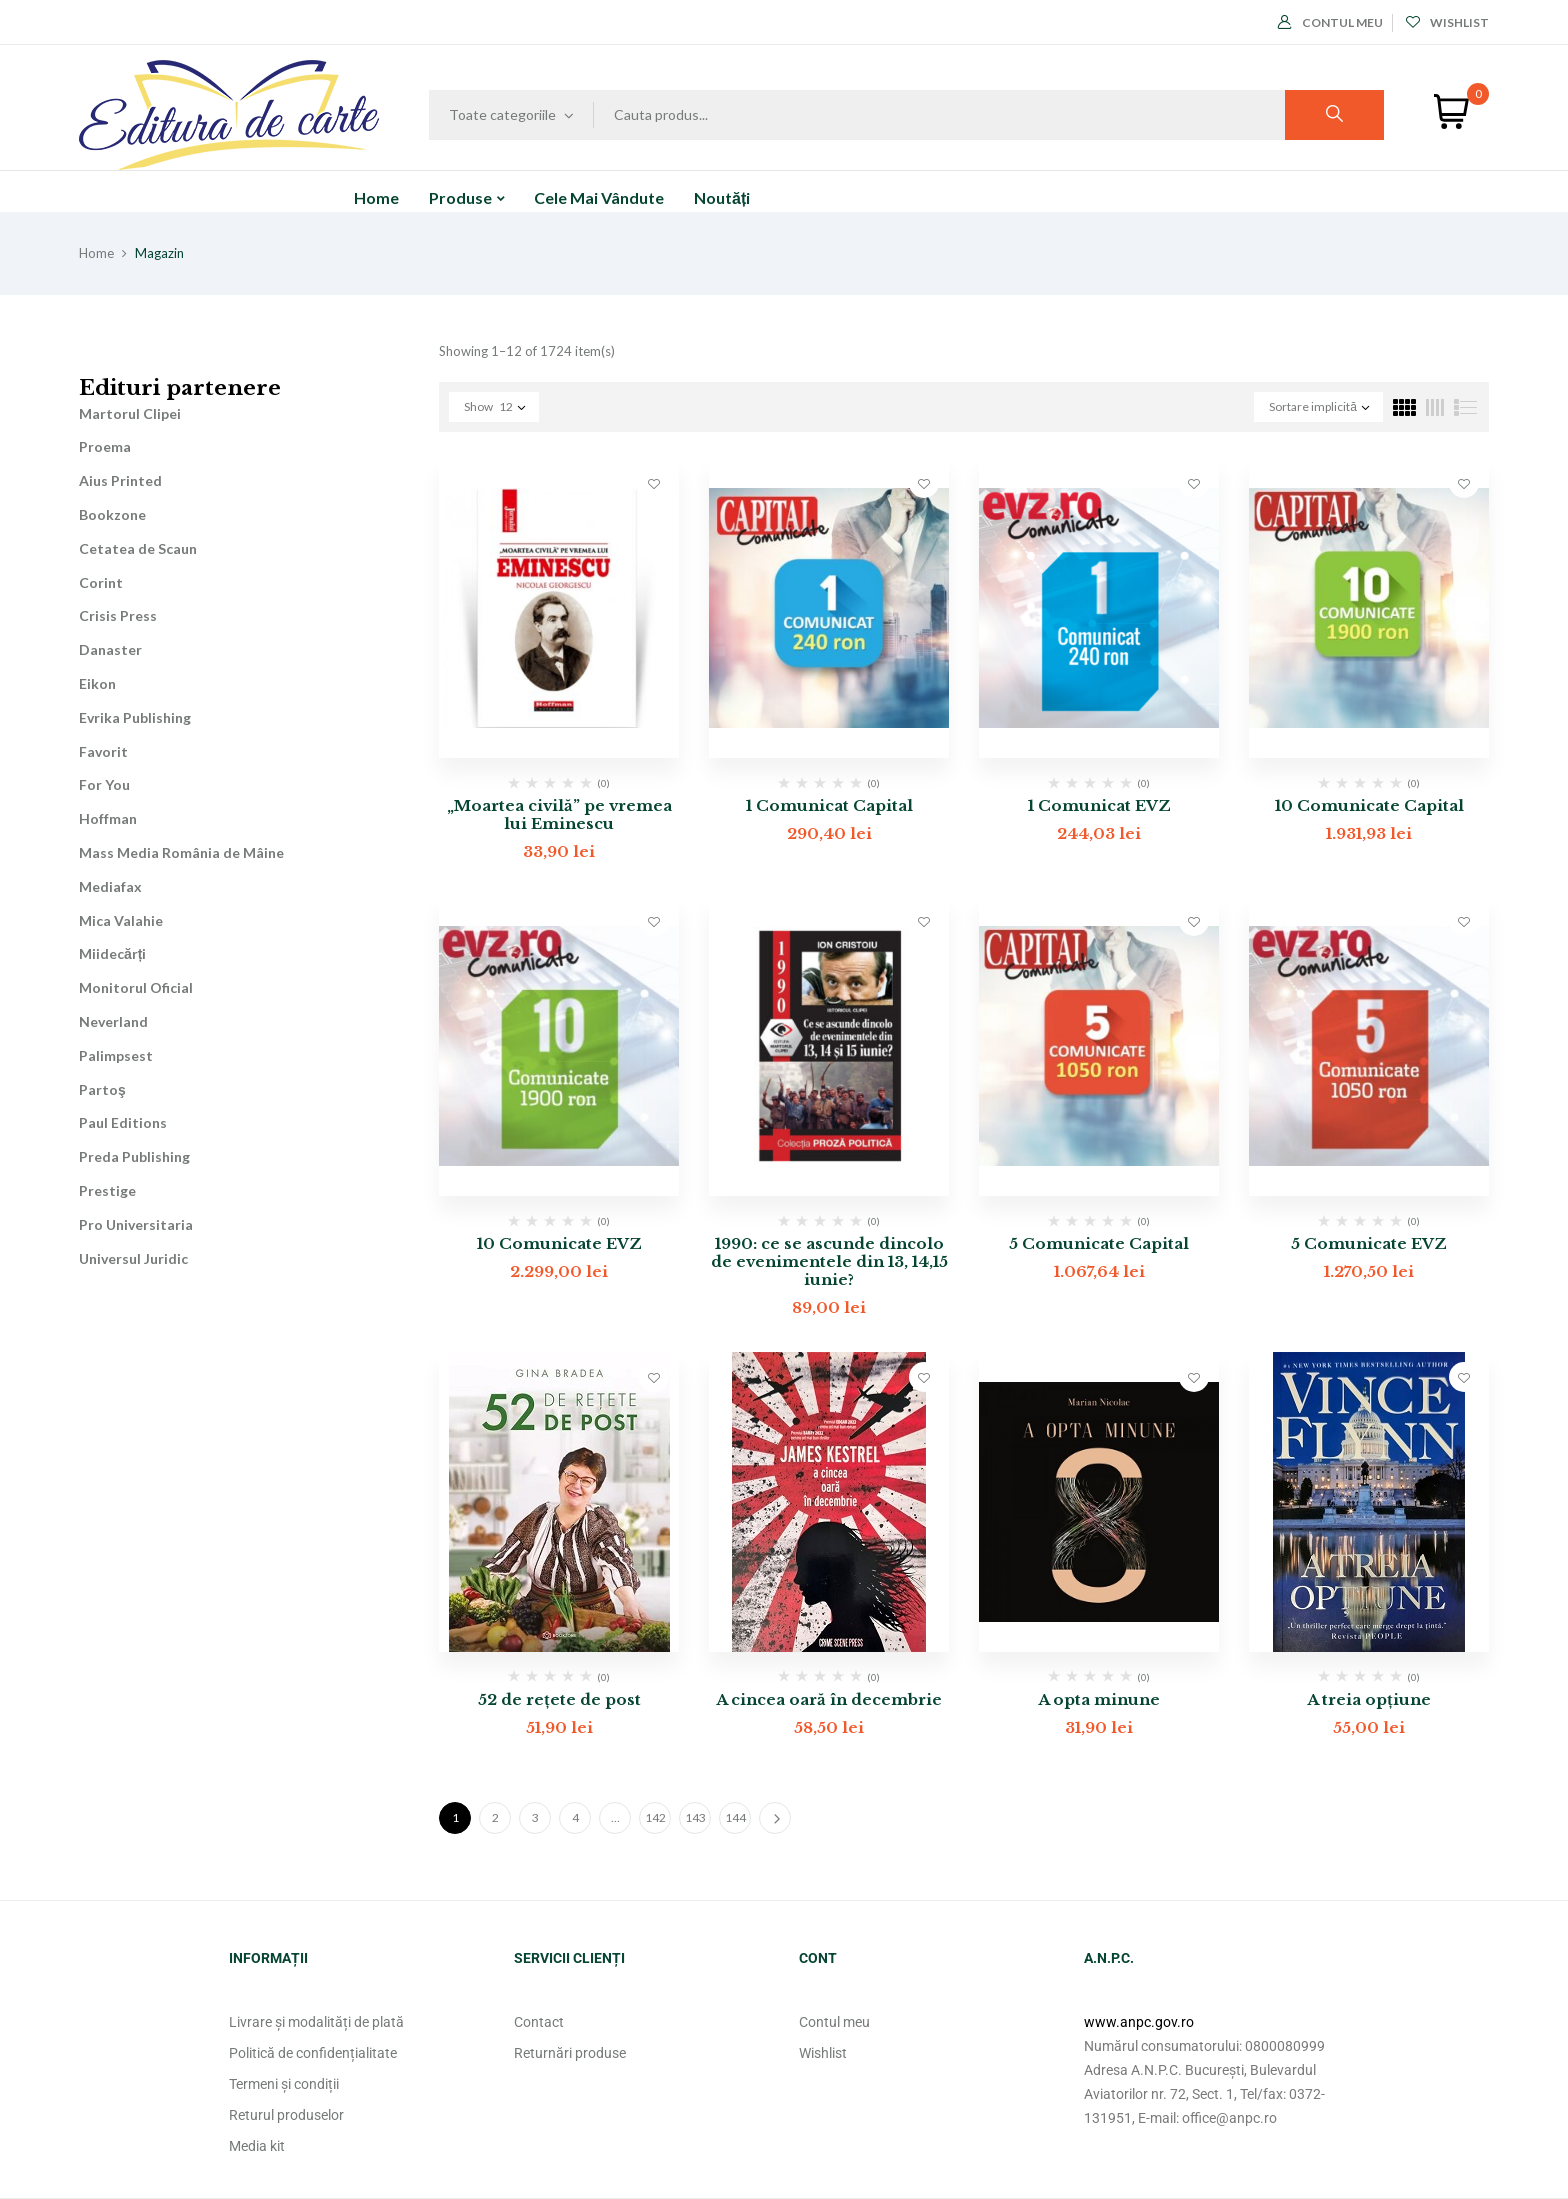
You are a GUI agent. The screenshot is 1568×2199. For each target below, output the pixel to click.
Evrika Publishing (135, 717)
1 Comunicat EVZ (1099, 805)
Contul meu (1330, 22)
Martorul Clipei (130, 413)
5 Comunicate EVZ (1369, 1243)
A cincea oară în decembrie (829, 1699)
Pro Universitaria (136, 1224)
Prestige (107, 1190)
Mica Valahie (121, 920)
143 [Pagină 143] (695, 1817)
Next (775, 1818)
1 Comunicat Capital (829, 805)
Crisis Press (118, 615)
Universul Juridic (133, 1258)
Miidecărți (112, 953)
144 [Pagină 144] (735, 1817)
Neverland (113, 1021)
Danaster (110, 649)
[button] (1451, 111)
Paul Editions (123, 1122)
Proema (105, 446)
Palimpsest (116, 1055)
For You (104, 784)
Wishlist (1447, 22)
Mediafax (110, 886)
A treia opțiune (1369, 1699)
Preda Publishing (134, 1156)
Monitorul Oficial (136, 987)
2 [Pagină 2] (495, 1817)
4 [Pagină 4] (575, 1817)
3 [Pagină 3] (535, 1817)
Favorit (103, 751)
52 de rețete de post (559, 1699)
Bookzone (112, 514)
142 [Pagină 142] (655, 1817)
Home (96, 253)
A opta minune (1099, 1699)
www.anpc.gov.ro (1139, 2022)
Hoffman (108, 818)
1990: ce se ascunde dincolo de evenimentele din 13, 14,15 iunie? (829, 1261)
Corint (101, 582)
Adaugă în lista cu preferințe (654, 483)
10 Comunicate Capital (1369, 805)
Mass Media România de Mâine (181, 852)
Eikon (97, 683)
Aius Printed (120, 480)
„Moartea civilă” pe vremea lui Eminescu (559, 814)
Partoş (102, 1089)
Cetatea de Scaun (138, 548)
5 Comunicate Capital (1099, 1243)
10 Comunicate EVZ (559, 1243)
